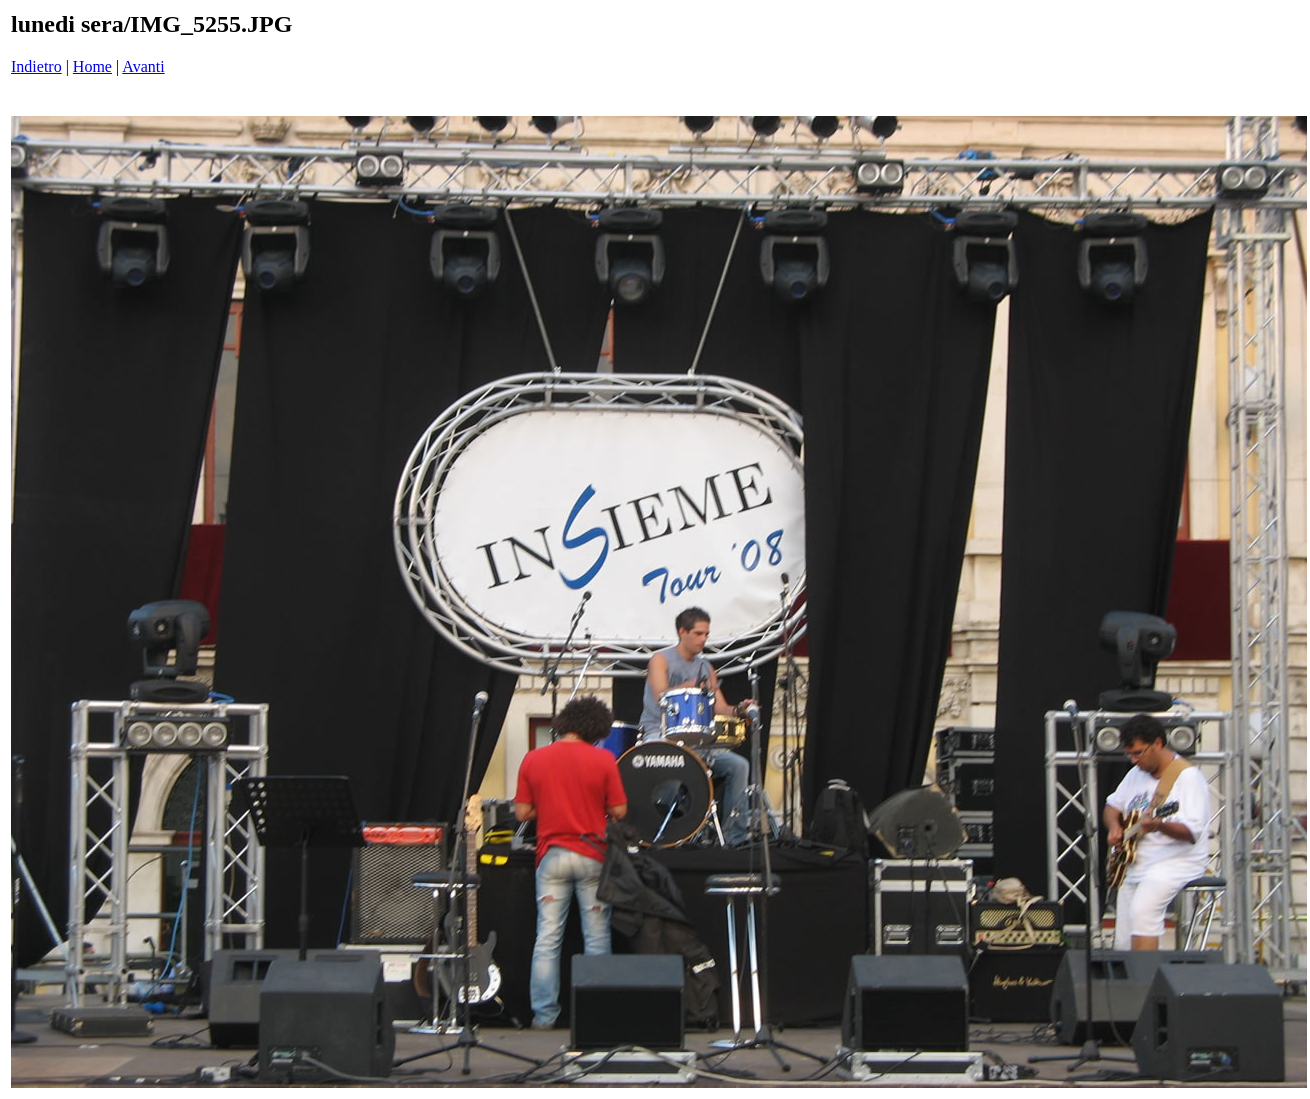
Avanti (143, 66)
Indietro (36, 66)
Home (92, 66)
